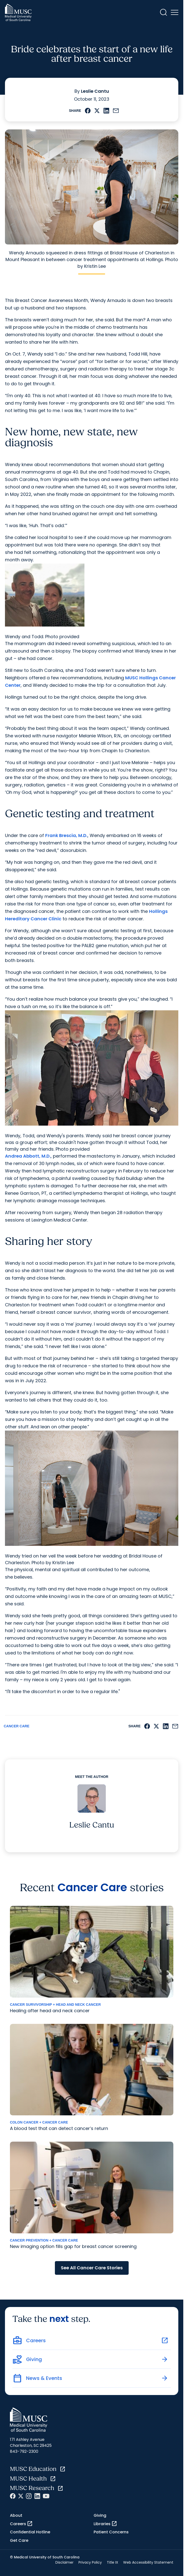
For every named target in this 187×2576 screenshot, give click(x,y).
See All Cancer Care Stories (92, 2268)
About (16, 2515)
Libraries (105, 2523)
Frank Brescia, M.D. (66, 835)
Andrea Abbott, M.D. (28, 1156)
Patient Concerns (111, 2532)
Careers (21, 2523)
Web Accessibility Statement (148, 2562)
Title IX (112, 2562)
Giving (100, 2515)
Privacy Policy (90, 2562)
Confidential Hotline (30, 2532)
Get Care (19, 2540)
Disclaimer (64, 2562)
